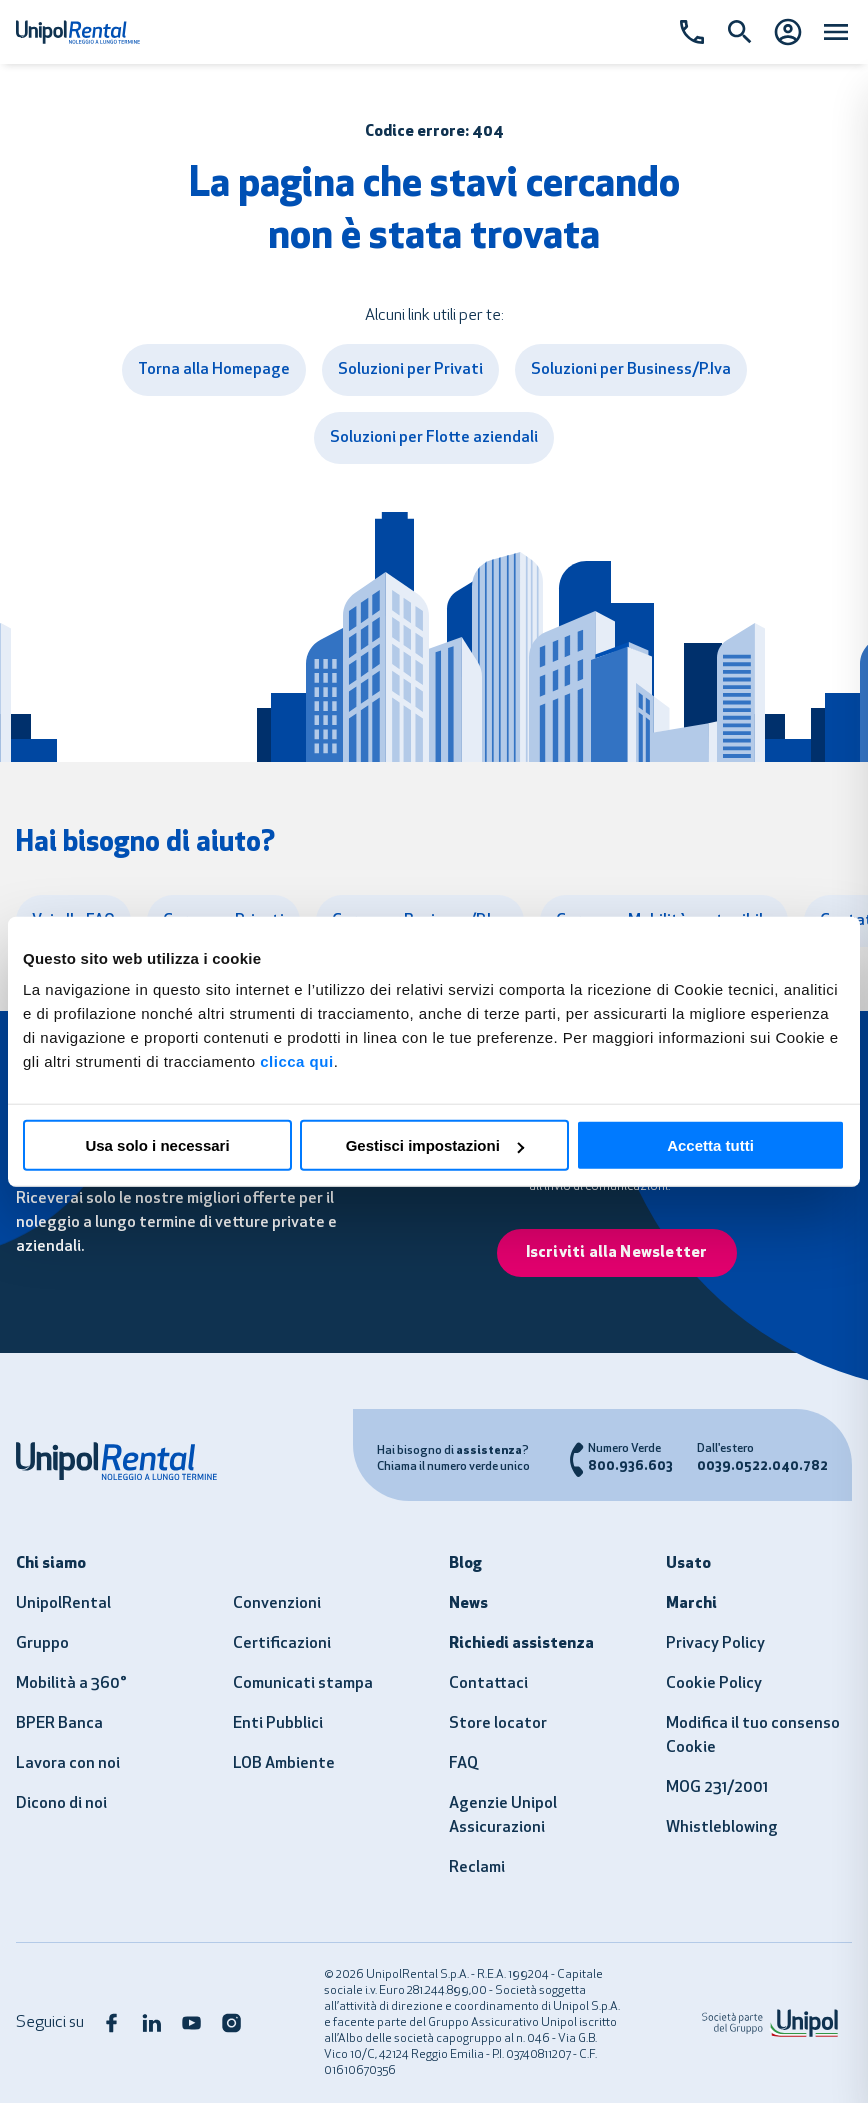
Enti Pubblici (278, 1724)
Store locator (498, 1724)
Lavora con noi (68, 1764)
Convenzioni (277, 1604)
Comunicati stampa (303, 1684)
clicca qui (296, 1061)
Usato (688, 1564)
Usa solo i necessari (157, 1145)
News (468, 1604)
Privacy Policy (715, 1644)
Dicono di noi (61, 1804)
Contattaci (488, 1684)
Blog (465, 1564)
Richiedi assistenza (521, 1644)
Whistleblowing (722, 1828)
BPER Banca (59, 1724)
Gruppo (42, 1644)
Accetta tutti (710, 1145)
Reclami (477, 1868)
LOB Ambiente (284, 1764)
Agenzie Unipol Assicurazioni (503, 1816)
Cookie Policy (714, 1684)
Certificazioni (282, 1644)
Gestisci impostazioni (435, 1145)
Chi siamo (51, 1564)
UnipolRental (63, 1604)
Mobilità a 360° (71, 1684)
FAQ (463, 1764)
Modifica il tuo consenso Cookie (753, 1736)
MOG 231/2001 (717, 1788)
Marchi (691, 1604)
